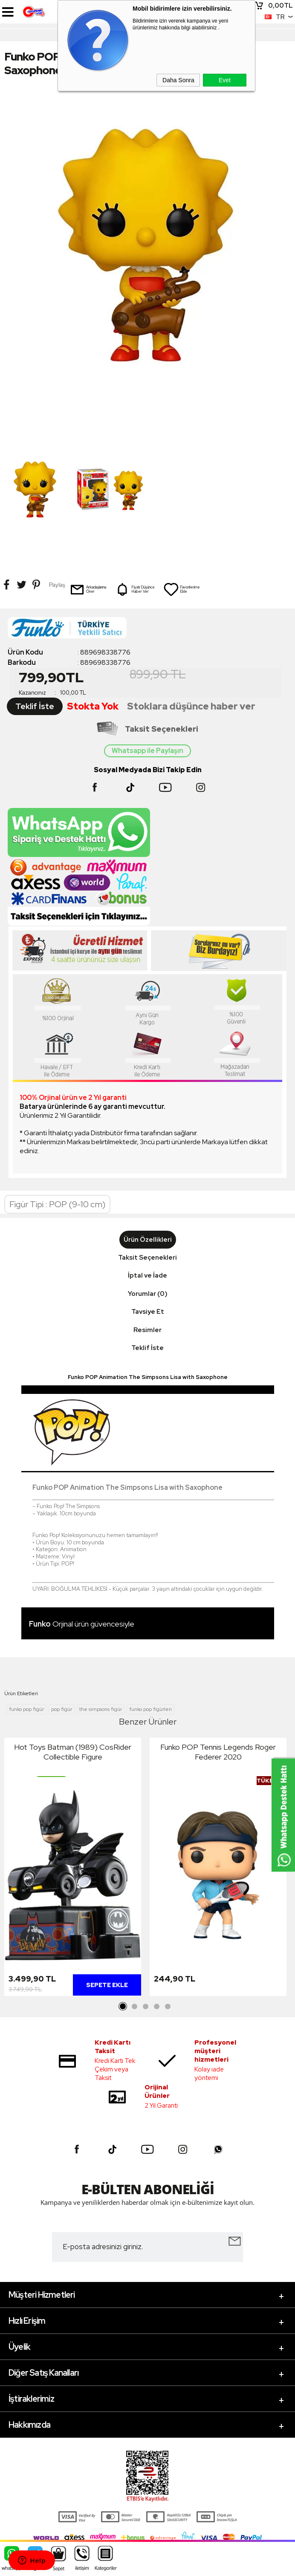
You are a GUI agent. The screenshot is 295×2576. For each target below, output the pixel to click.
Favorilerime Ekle (181, 589)
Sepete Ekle (107, 1985)
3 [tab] (145, 2006)
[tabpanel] (72, 1869)
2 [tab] (134, 2006)
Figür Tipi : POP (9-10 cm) (57, 1204)
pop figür (61, 1709)
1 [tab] (123, 2006)
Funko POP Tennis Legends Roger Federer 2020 (218, 1752)
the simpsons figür (100, 1709)
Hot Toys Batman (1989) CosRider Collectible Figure (72, 1752)
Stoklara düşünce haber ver (191, 706)
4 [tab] (156, 2006)
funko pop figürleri (150, 1709)
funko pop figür (26, 1709)
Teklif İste (34, 706)
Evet (225, 80)
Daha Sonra (178, 80)
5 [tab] (167, 2006)
